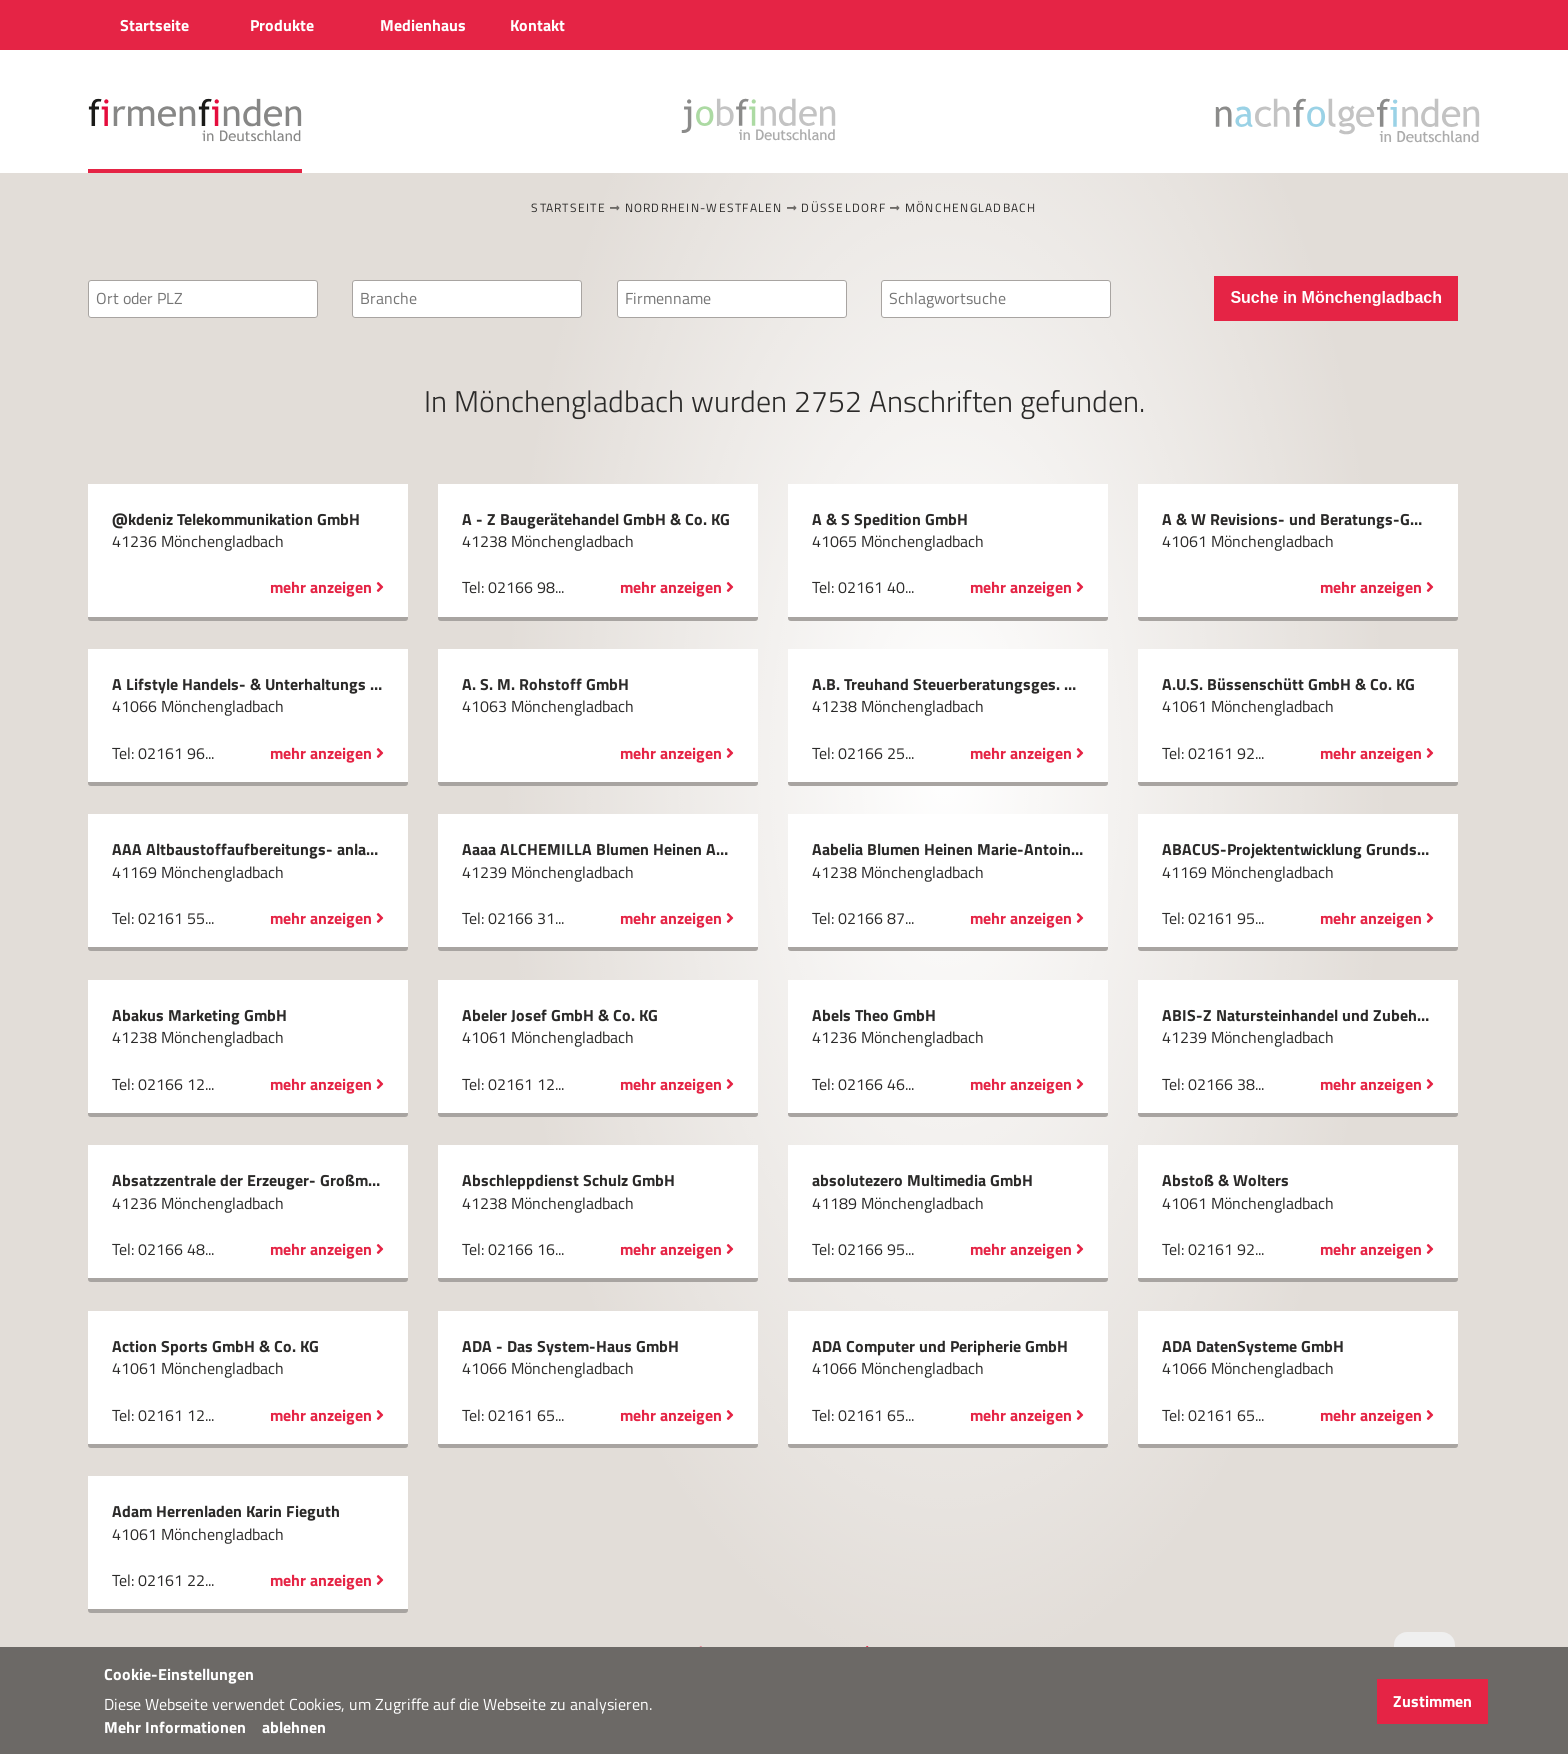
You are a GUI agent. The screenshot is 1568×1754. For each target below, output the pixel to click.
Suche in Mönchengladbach (1336, 297)
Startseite (568, 207)
